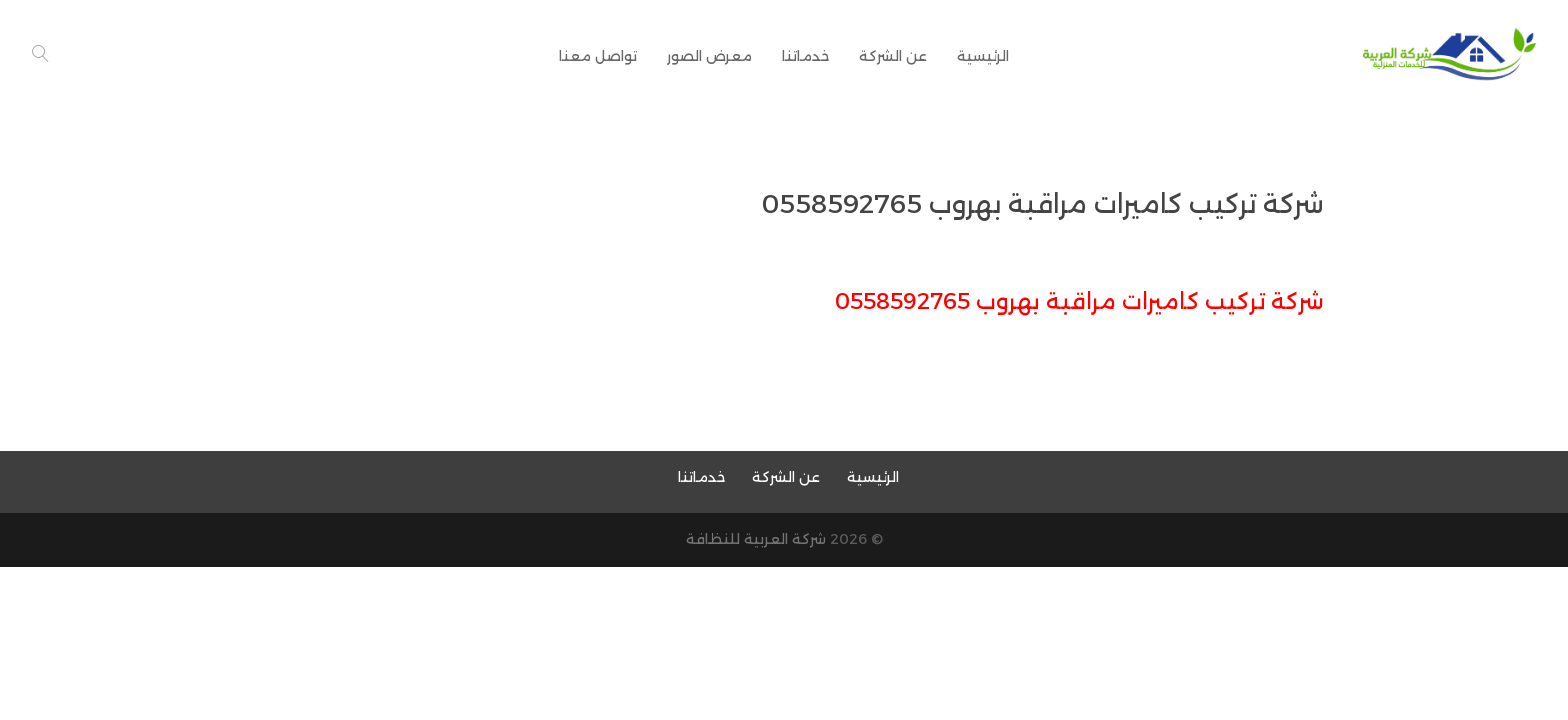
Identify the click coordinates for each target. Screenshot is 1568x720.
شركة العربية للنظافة (756, 539)
